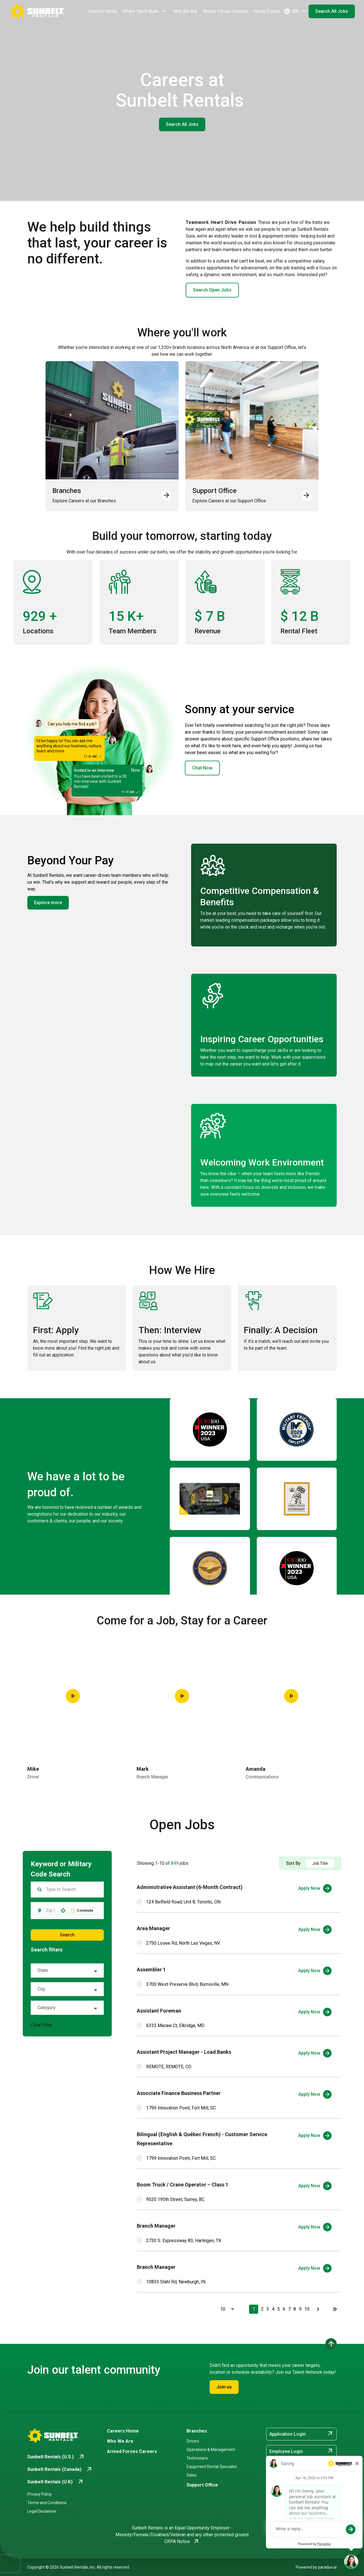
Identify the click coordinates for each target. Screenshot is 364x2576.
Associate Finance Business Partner (179, 2093)
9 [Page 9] (300, 2309)
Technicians (197, 2458)
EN (295, 11)
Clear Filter (41, 2025)
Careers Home (102, 11)
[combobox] (50, 1910)
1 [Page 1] (254, 2309)
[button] (63, 1910)
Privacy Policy (39, 2494)
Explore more (48, 902)
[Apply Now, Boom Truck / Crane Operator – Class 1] (314, 2186)
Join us (224, 2387)
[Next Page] (319, 2309)
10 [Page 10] (306, 2309)
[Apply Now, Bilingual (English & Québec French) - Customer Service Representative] (314, 2135)
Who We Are (185, 11)
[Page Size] (224, 2309)
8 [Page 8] (294, 2309)
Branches (197, 2431)
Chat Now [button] (202, 768)
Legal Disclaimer (42, 2511)
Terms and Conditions (47, 2502)
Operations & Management (211, 2449)
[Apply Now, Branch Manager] (314, 2227)
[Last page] (335, 2309)
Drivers (193, 2441)
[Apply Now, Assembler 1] (314, 1970)
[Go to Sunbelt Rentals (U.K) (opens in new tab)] (55, 2482)
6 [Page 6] (284, 2309)
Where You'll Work (145, 11)
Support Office (202, 2485)
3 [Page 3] (267, 2309)
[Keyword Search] (71, 1889)
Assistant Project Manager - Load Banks (184, 2052)
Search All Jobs (331, 11)
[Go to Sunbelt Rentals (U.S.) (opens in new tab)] (56, 2457)
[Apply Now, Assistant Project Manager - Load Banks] (314, 2053)
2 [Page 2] (262, 2309)
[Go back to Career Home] (37, 11)
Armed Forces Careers (225, 11)
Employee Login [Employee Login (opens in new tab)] (301, 2451)
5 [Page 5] (278, 2309)
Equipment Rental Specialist (212, 2466)
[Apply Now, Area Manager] (314, 1929)
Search (67, 1935)
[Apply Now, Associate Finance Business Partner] (314, 2094)
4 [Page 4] (273, 2309)
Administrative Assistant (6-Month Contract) (190, 1887)
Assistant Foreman (159, 2011)
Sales (192, 2475)
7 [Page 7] (289, 2309)
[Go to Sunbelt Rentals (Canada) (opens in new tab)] (60, 2469)
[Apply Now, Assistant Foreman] (314, 2012)
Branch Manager (156, 2226)
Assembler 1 (151, 1969)
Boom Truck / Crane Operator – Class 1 (182, 2185)
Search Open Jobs (212, 290)
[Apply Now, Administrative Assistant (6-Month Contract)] (314, 1888)
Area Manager (153, 1928)
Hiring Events (267, 11)
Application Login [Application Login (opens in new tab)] (301, 2434)
